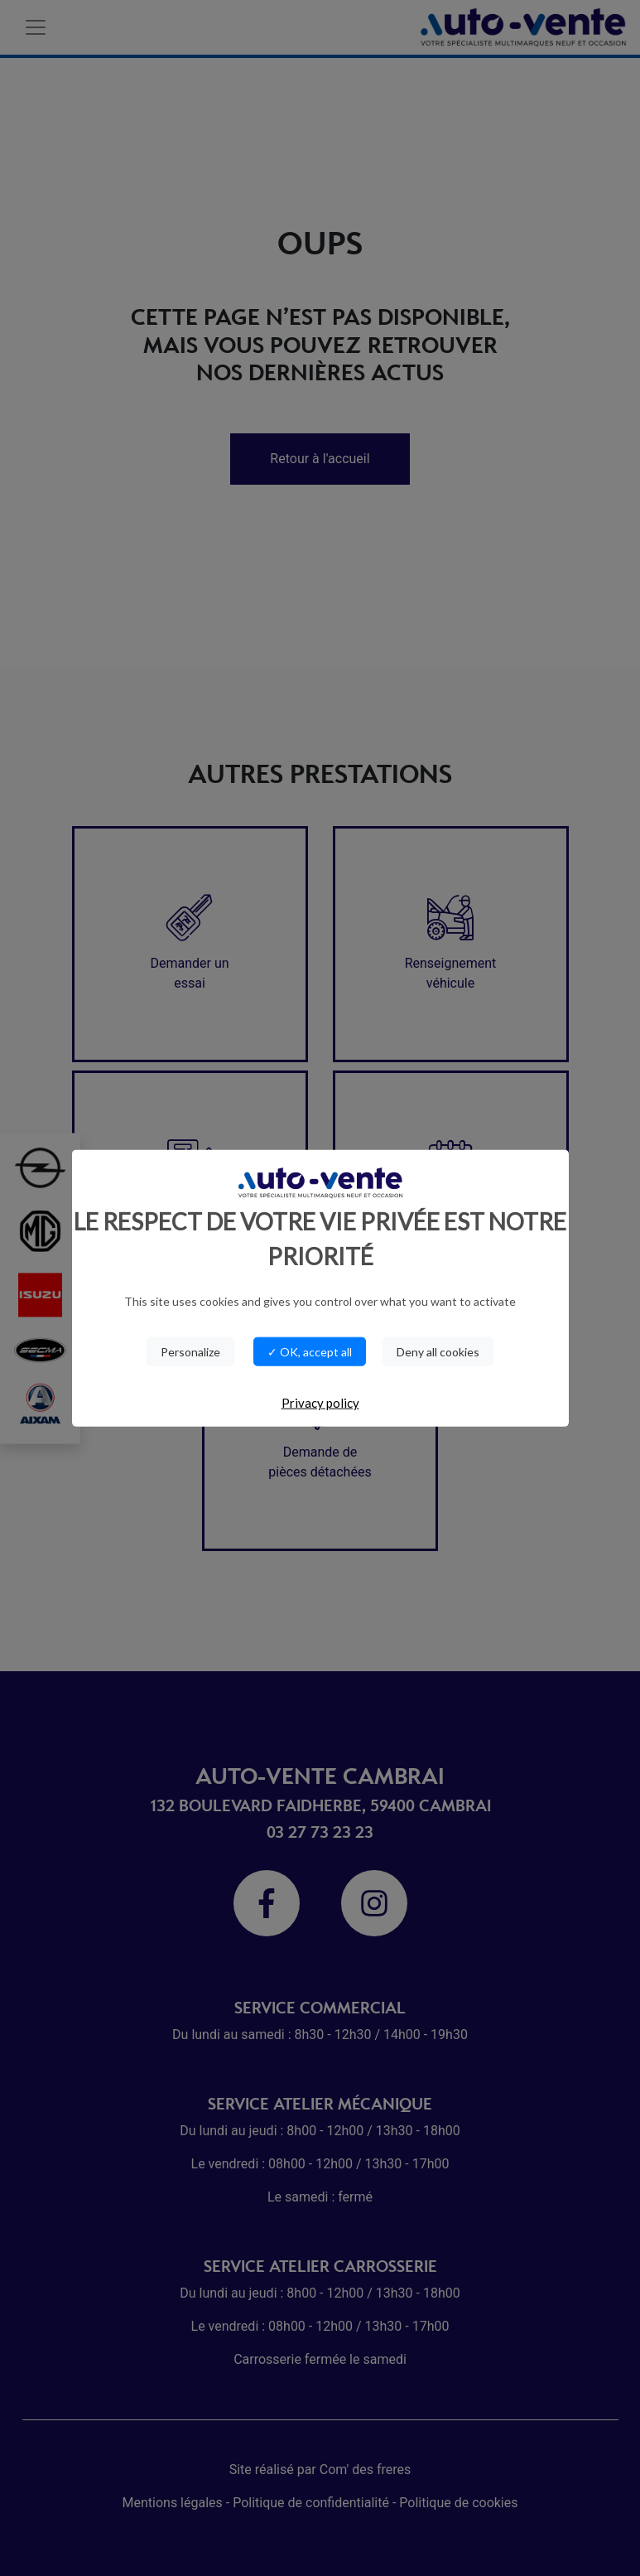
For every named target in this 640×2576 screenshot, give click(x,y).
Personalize (190, 1352)
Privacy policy (320, 1402)
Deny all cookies (438, 1352)
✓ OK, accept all (309, 1352)
